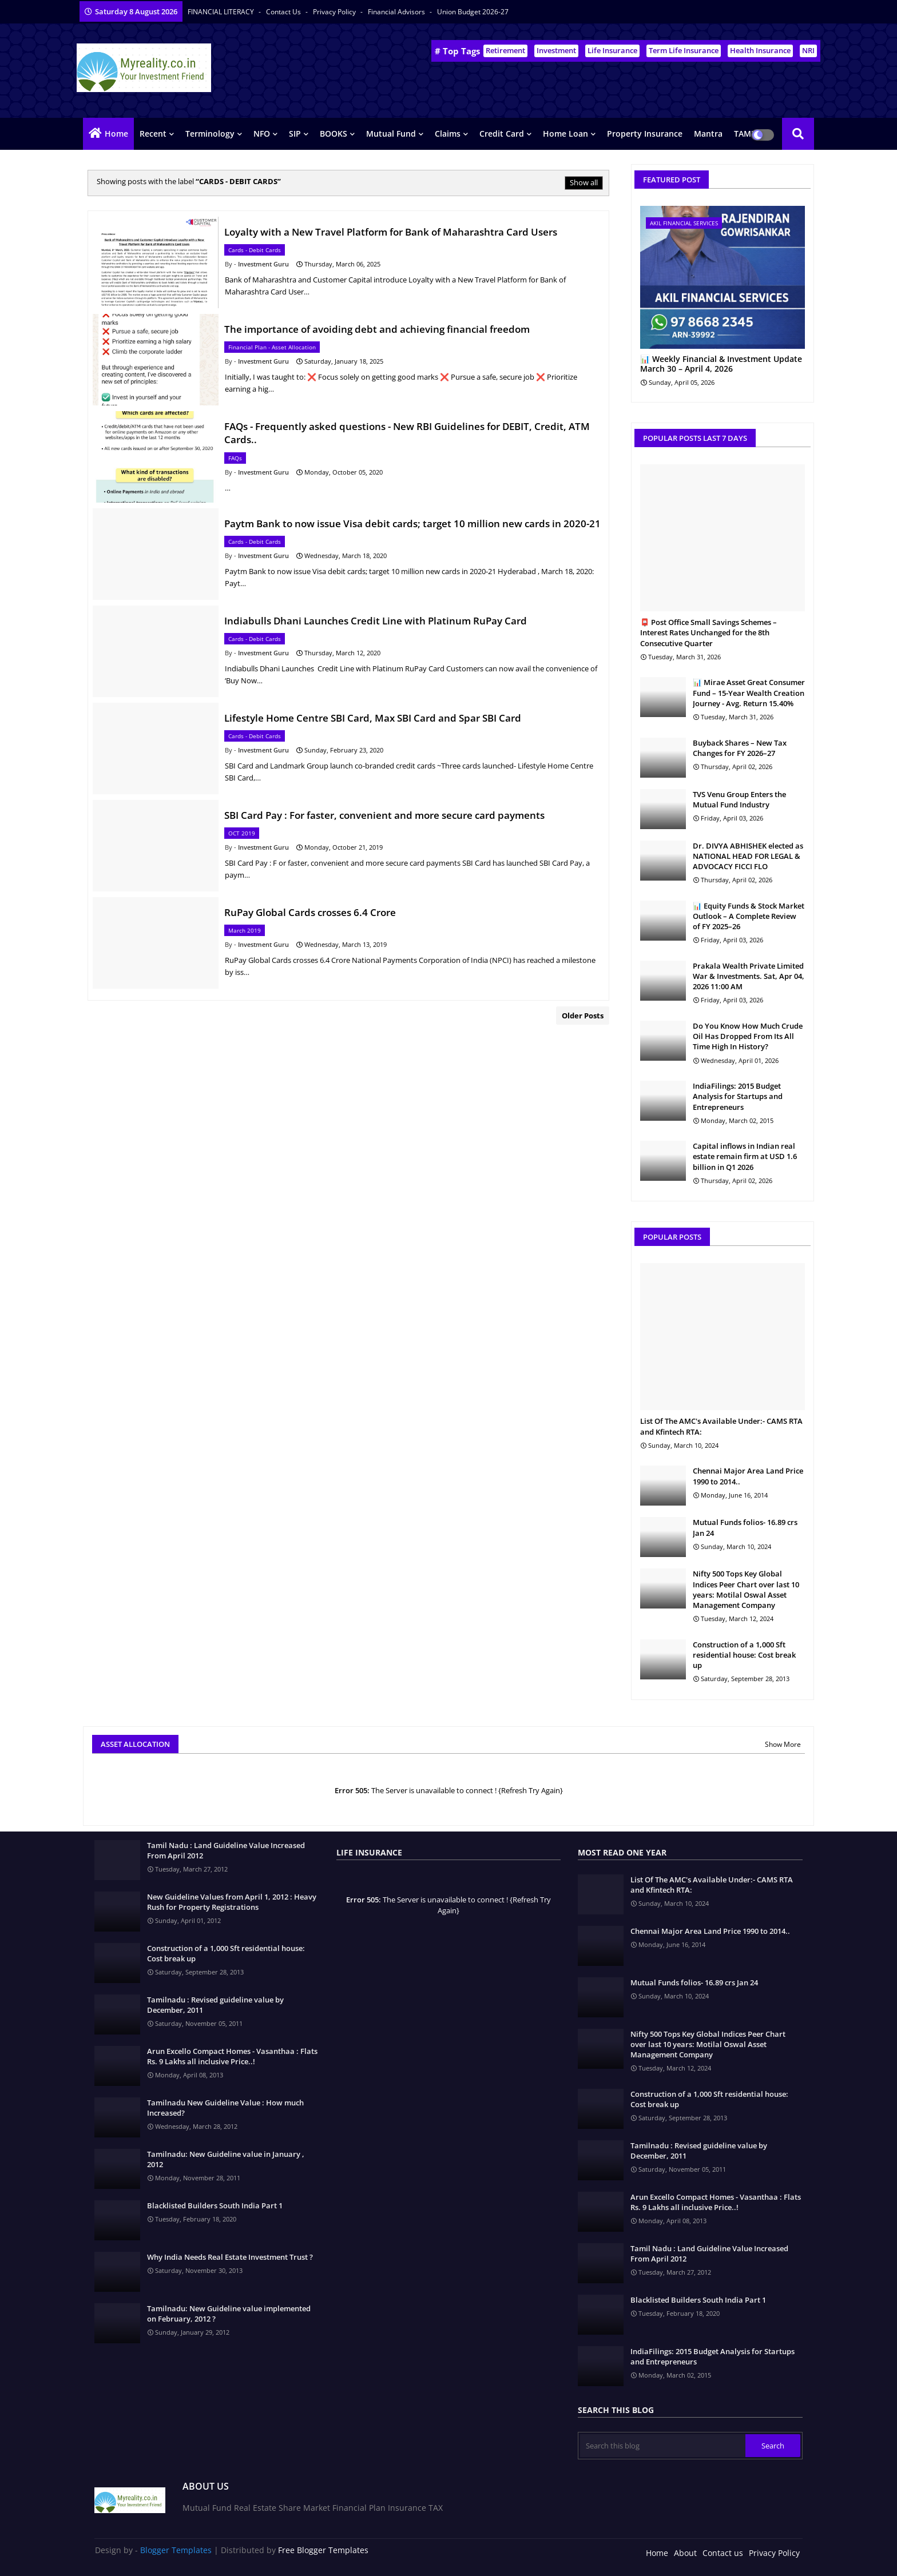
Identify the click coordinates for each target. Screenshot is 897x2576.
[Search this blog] (662, 2445)
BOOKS (333, 133)
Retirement (505, 50)
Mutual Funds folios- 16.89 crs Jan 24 (745, 1527)
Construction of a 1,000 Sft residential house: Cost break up (744, 1654)
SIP (295, 133)
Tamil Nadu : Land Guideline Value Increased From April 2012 (226, 1850)
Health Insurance (760, 50)
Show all (584, 182)
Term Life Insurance (684, 50)
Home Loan (565, 133)
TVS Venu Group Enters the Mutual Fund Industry (739, 799)
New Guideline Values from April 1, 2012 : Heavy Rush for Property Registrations (231, 1902)
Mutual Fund (391, 133)
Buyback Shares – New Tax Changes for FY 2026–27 (740, 748)
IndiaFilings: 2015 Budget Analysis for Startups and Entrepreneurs (738, 1096)
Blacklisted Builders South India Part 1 (215, 2205)
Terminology (210, 133)
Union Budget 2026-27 (473, 12)
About (685, 2552)
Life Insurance (612, 50)
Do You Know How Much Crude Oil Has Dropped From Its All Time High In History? (748, 1036)
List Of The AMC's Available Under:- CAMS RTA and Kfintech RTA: (721, 1426)
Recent (153, 133)
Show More (783, 1744)
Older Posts (583, 1015)
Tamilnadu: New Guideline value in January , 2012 (225, 2159)
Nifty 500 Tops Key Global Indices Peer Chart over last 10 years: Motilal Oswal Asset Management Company (746, 1589)
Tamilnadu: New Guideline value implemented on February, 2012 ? (229, 2313)
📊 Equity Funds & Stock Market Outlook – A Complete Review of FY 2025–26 (748, 916)
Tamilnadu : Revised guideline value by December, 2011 (215, 2004)
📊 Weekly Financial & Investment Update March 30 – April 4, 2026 (721, 364)
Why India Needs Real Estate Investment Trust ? (230, 2257)
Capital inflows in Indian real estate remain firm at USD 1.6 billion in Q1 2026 (745, 1156)
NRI (808, 50)
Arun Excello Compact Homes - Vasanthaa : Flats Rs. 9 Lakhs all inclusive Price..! (232, 2056)
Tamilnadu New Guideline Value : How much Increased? (225, 2107)
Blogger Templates (176, 2550)
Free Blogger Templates (323, 2550)
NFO (261, 133)
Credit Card (501, 133)
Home (116, 133)
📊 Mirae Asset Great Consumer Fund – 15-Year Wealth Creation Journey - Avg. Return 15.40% (749, 692)
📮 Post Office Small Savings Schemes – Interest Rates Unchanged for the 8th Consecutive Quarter (708, 632)
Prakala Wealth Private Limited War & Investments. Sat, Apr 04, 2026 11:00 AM (748, 976)
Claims (448, 133)
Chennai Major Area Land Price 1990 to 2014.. (748, 1476)
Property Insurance (644, 133)
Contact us (284, 12)
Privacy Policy (335, 12)
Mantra (708, 133)
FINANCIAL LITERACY (222, 12)
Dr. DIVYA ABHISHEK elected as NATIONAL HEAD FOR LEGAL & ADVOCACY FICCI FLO (748, 856)
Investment (556, 50)
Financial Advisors (397, 12)
